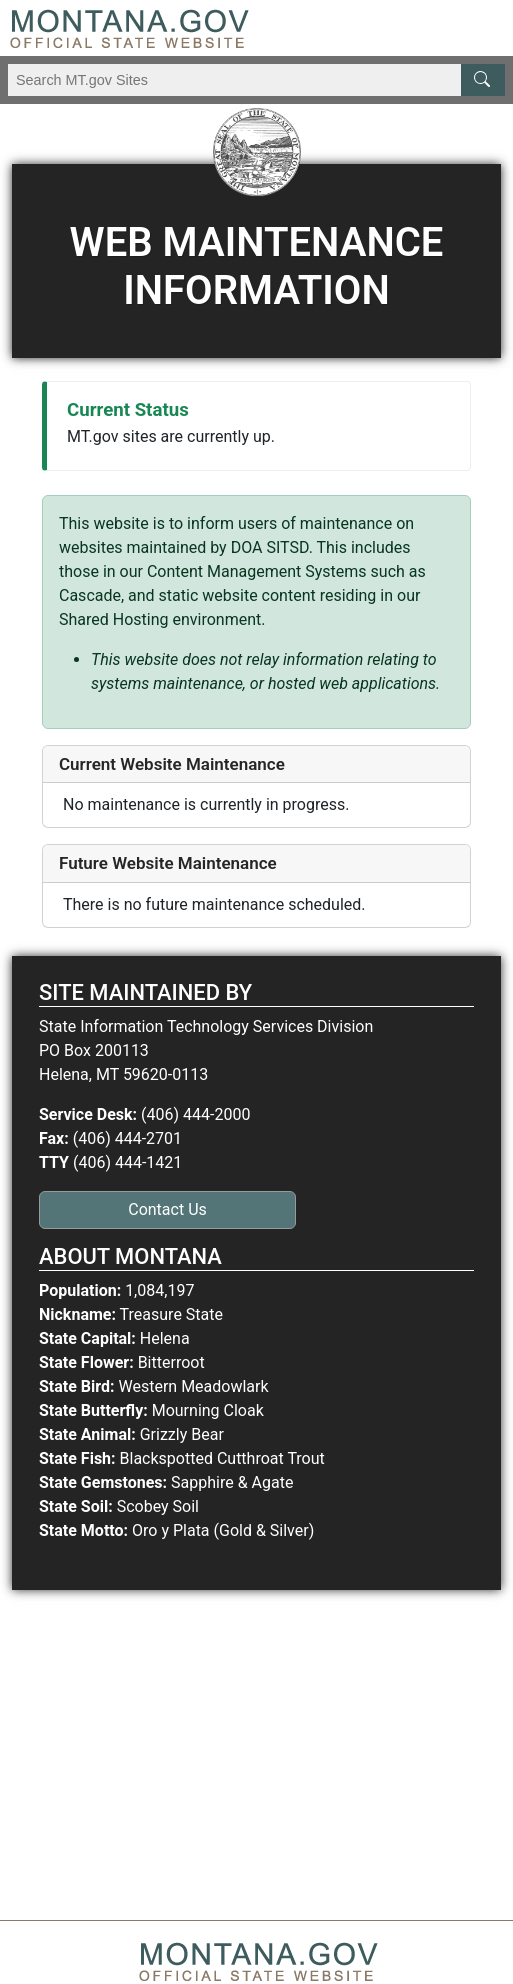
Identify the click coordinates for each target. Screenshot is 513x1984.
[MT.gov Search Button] (483, 80)
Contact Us (167, 1209)
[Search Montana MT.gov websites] (256, 80)
